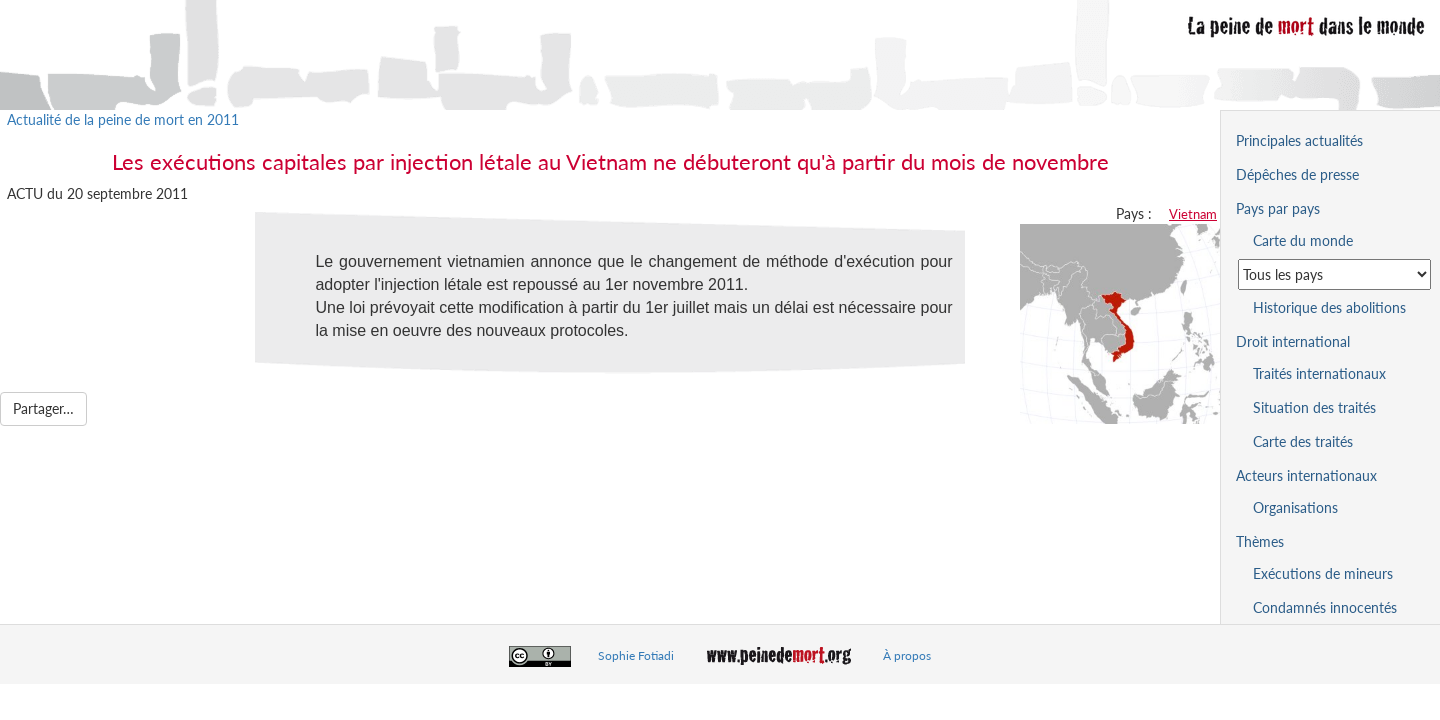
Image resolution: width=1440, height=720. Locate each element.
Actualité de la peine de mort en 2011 (123, 119)
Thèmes (1260, 541)
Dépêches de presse (1297, 174)
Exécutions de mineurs (1323, 573)
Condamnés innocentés (1325, 607)
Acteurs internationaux (1306, 475)
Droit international (1293, 341)
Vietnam (1193, 214)
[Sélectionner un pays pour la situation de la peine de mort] (1334, 274)
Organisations (1295, 507)
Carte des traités (1303, 441)
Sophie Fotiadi (636, 655)
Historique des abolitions (1329, 307)
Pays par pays (1278, 208)
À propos (907, 655)
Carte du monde (1303, 240)
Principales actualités (1299, 140)
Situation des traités (1314, 407)
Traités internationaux (1319, 373)
